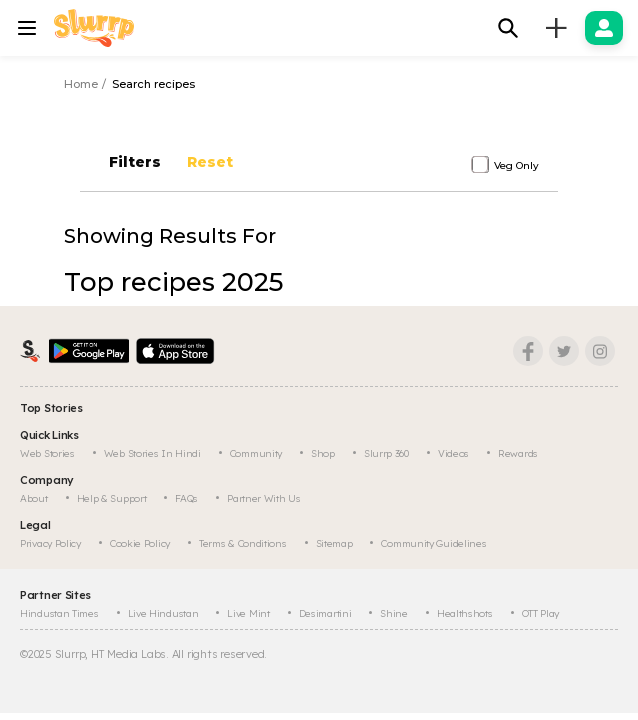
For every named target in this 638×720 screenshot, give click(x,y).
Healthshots (465, 613)
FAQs (186, 498)
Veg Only (516, 165)
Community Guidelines (433, 543)
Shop (323, 453)
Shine (394, 613)
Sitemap (334, 543)
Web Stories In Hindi (152, 453)
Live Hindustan (163, 613)
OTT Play (541, 613)
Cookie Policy (140, 543)
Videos (453, 453)
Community (256, 453)
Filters (133, 162)
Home (81, 84)
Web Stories (47, 453)
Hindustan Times (59, 613)
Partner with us (264, 498)
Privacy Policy (50, 543)
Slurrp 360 (386, 453)
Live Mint (248, 613)
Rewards (518, 453)
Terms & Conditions (243, 543)
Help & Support (112, 498)
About (34, 498)
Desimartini (325, 613)
